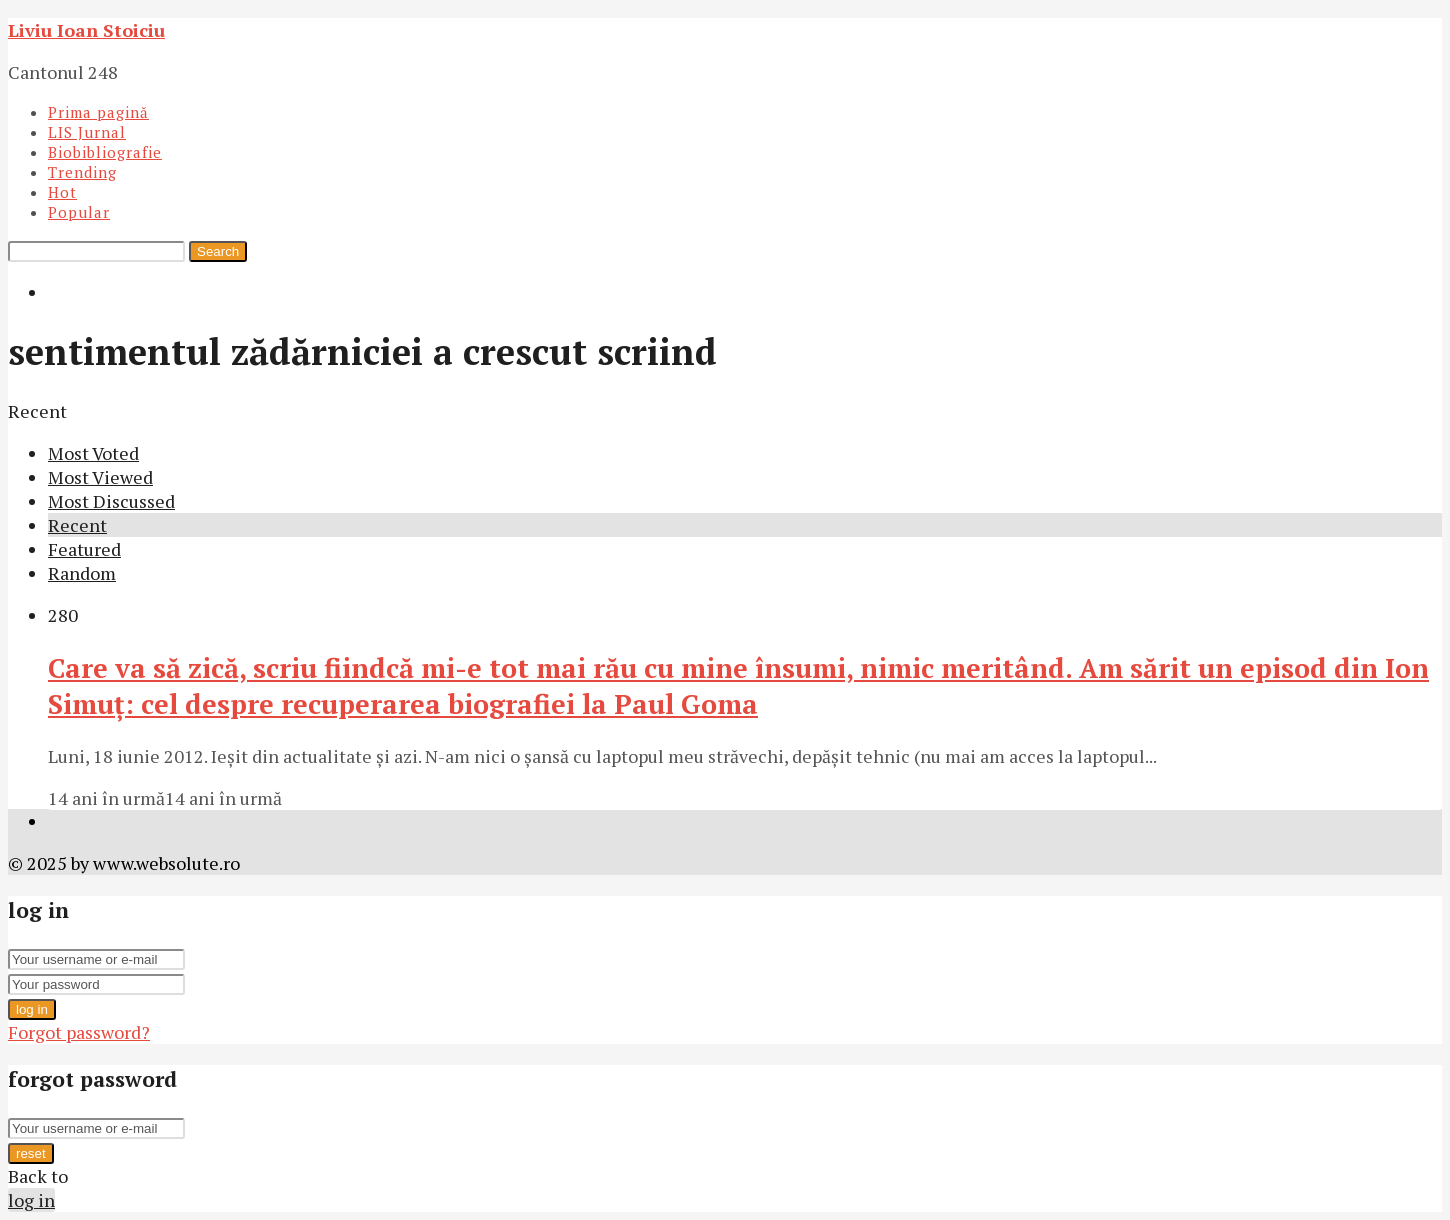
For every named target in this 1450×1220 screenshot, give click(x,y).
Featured (84, 549)
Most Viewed (100, 477)
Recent (77, 525)
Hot (62, 192)
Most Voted (93, 453)
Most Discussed (111, 501)
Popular (79, 212)
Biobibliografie (105, 152)
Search (218, 251)
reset (31, 1153)
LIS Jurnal (87, 132)
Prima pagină (98, 112)
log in (32, 1009)
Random (82, 573)
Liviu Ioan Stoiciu (86, 30)
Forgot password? (79, 1032)
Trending (82, 172)
